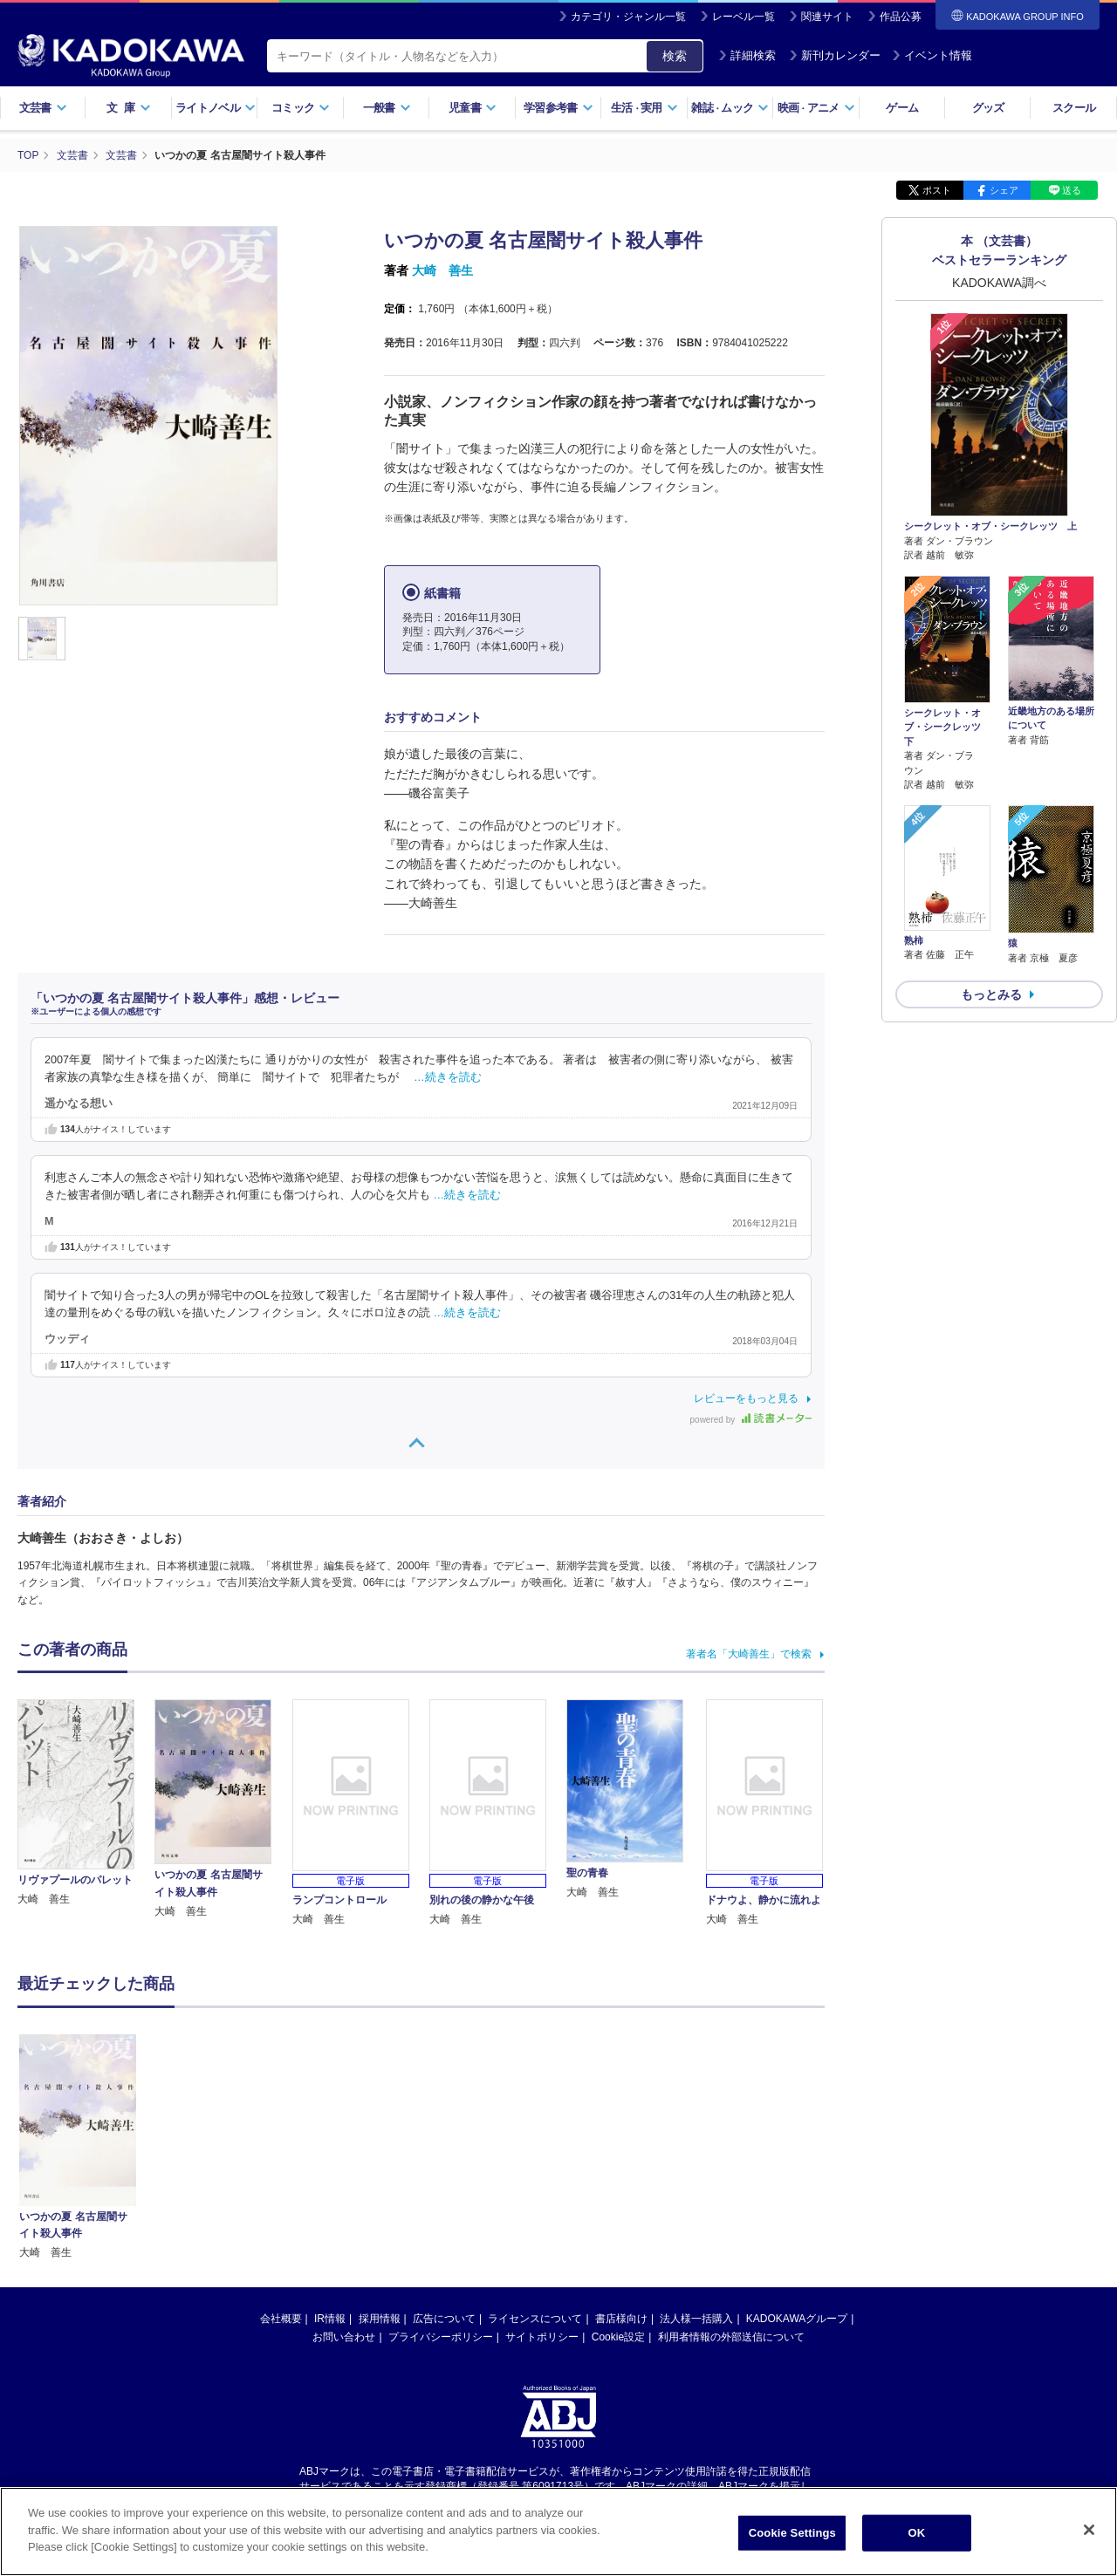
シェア (1004, 190)
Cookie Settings (792, 2532)
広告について (444, 2147)
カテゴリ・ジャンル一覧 (628, 16)
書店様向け (621, 2147)
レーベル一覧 (743, 16)
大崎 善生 (442, 270)
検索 (674, 56)
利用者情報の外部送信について (731, 2165)
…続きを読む (448, 1077)
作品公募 (901, 16)
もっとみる (991, 994)
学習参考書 (558, 107)
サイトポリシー (542, 2165)
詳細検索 (747, 55)
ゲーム (902, 107)
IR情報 (330, 2147)
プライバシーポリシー (440, 2165)
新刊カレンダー (835, 55)
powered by (751, 1420)
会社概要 (281, 2147)
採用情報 (380, 2147)
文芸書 (43, 107)
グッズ (988, 107)
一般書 (387, 107)
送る (1071, 190)
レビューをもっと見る (746, 1398)
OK (916, 2532)
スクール (1073, 107)
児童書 (473, 107)
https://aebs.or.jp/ (496, 2329)
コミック (300, 107)
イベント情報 (932, 55)
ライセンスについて (535, 2147)
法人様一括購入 (696, 2147)
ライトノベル (215, 107)
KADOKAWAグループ (796, 2147)
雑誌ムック (730, 107)
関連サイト (827, 16)
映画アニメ (816, 107)
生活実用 (644, 107)
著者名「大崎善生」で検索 (749, 1654)
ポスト (936, 190)
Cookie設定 (618, 2165)
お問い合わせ (343, 2165)
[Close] (1089, 2530)
